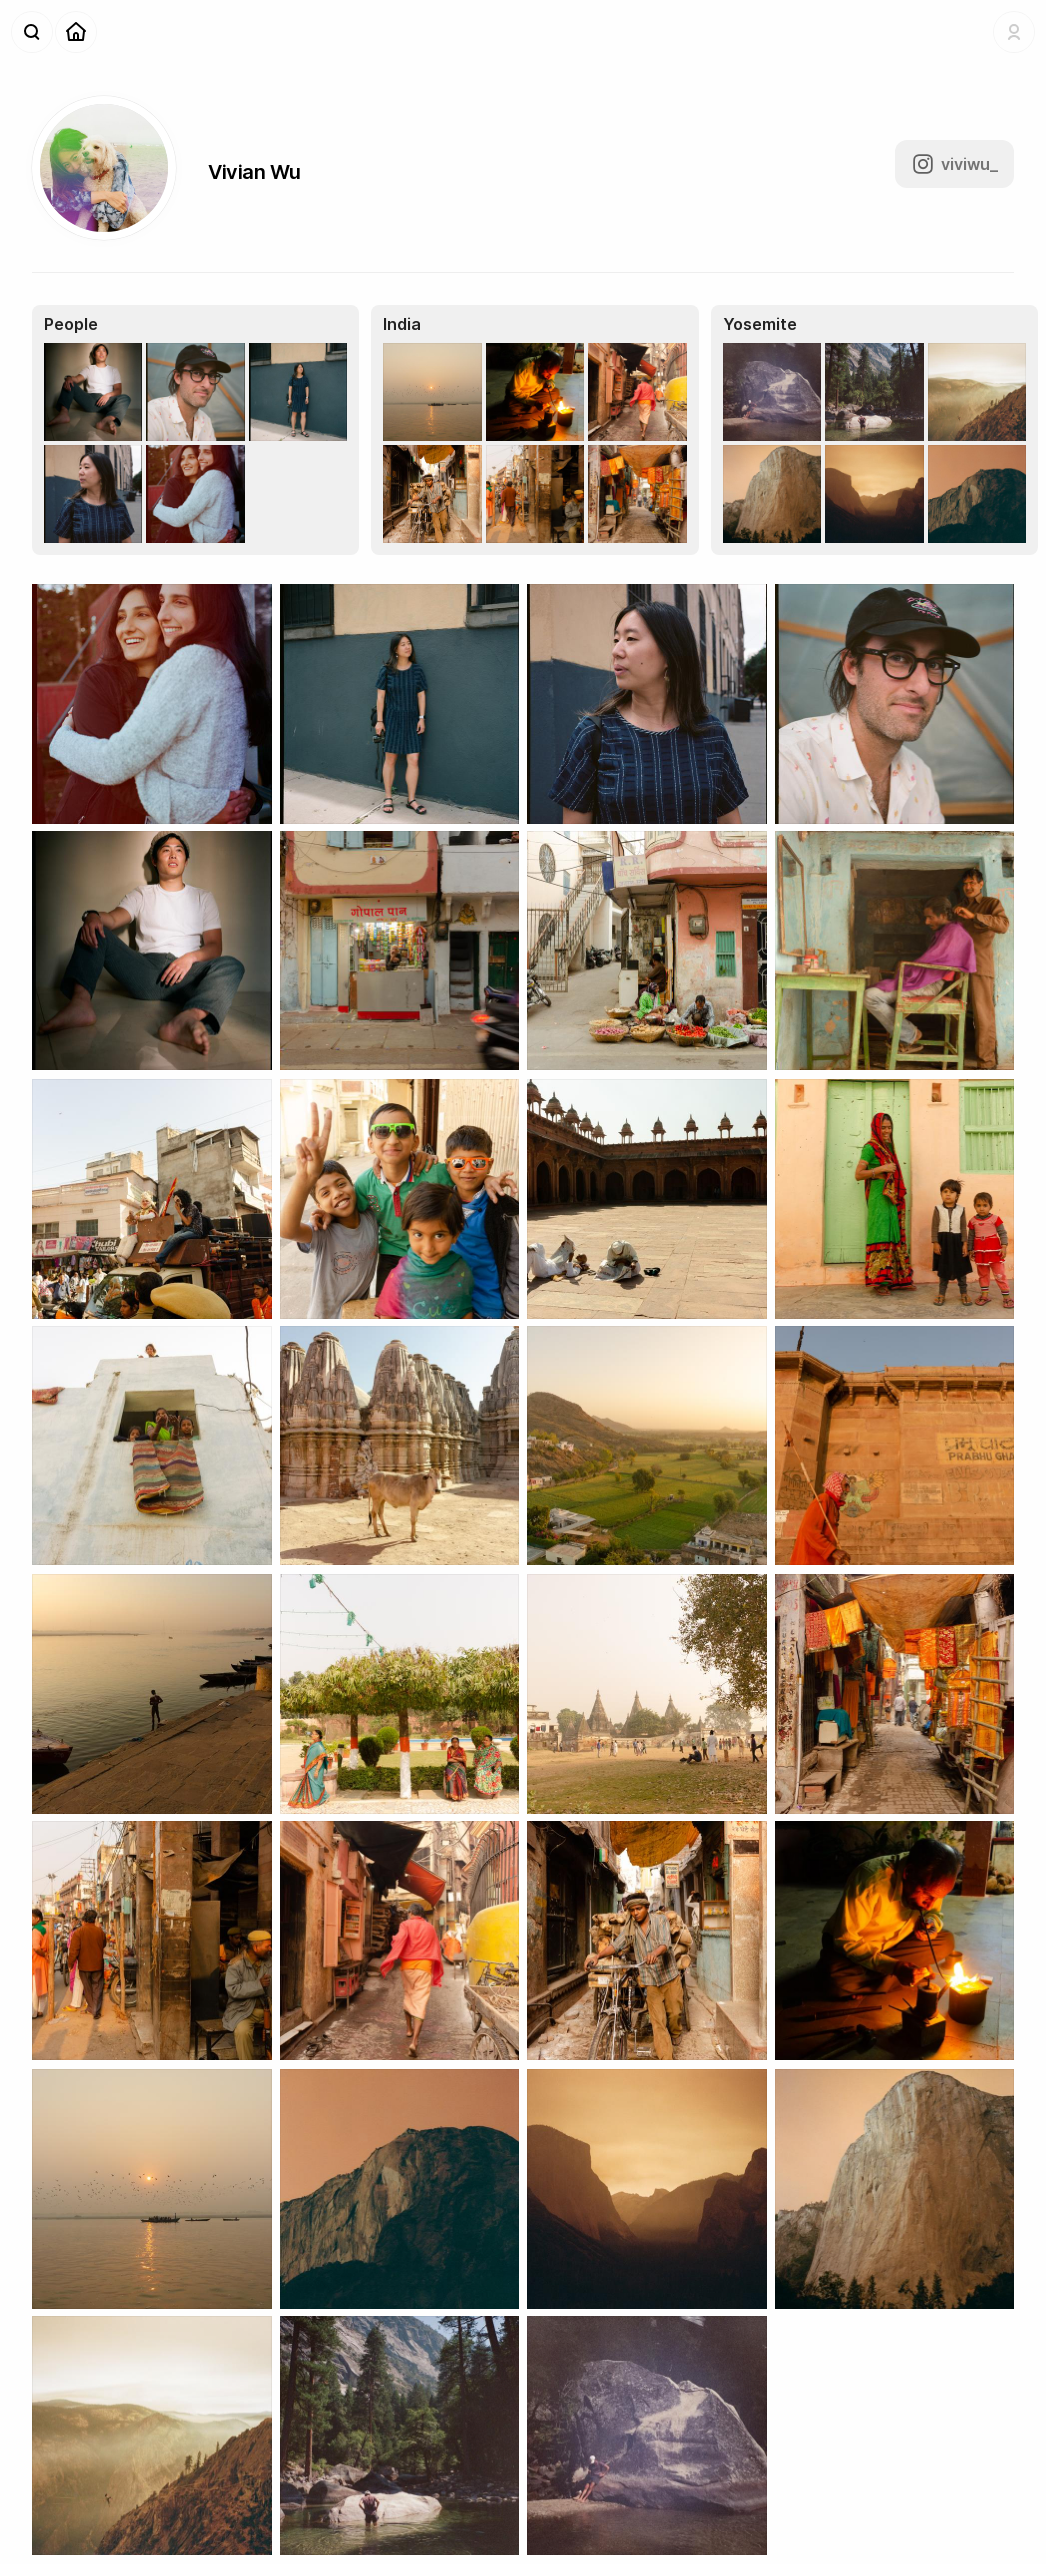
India (402, 324)
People (71, 324)
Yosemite (760, 324)
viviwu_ (954, 164)
